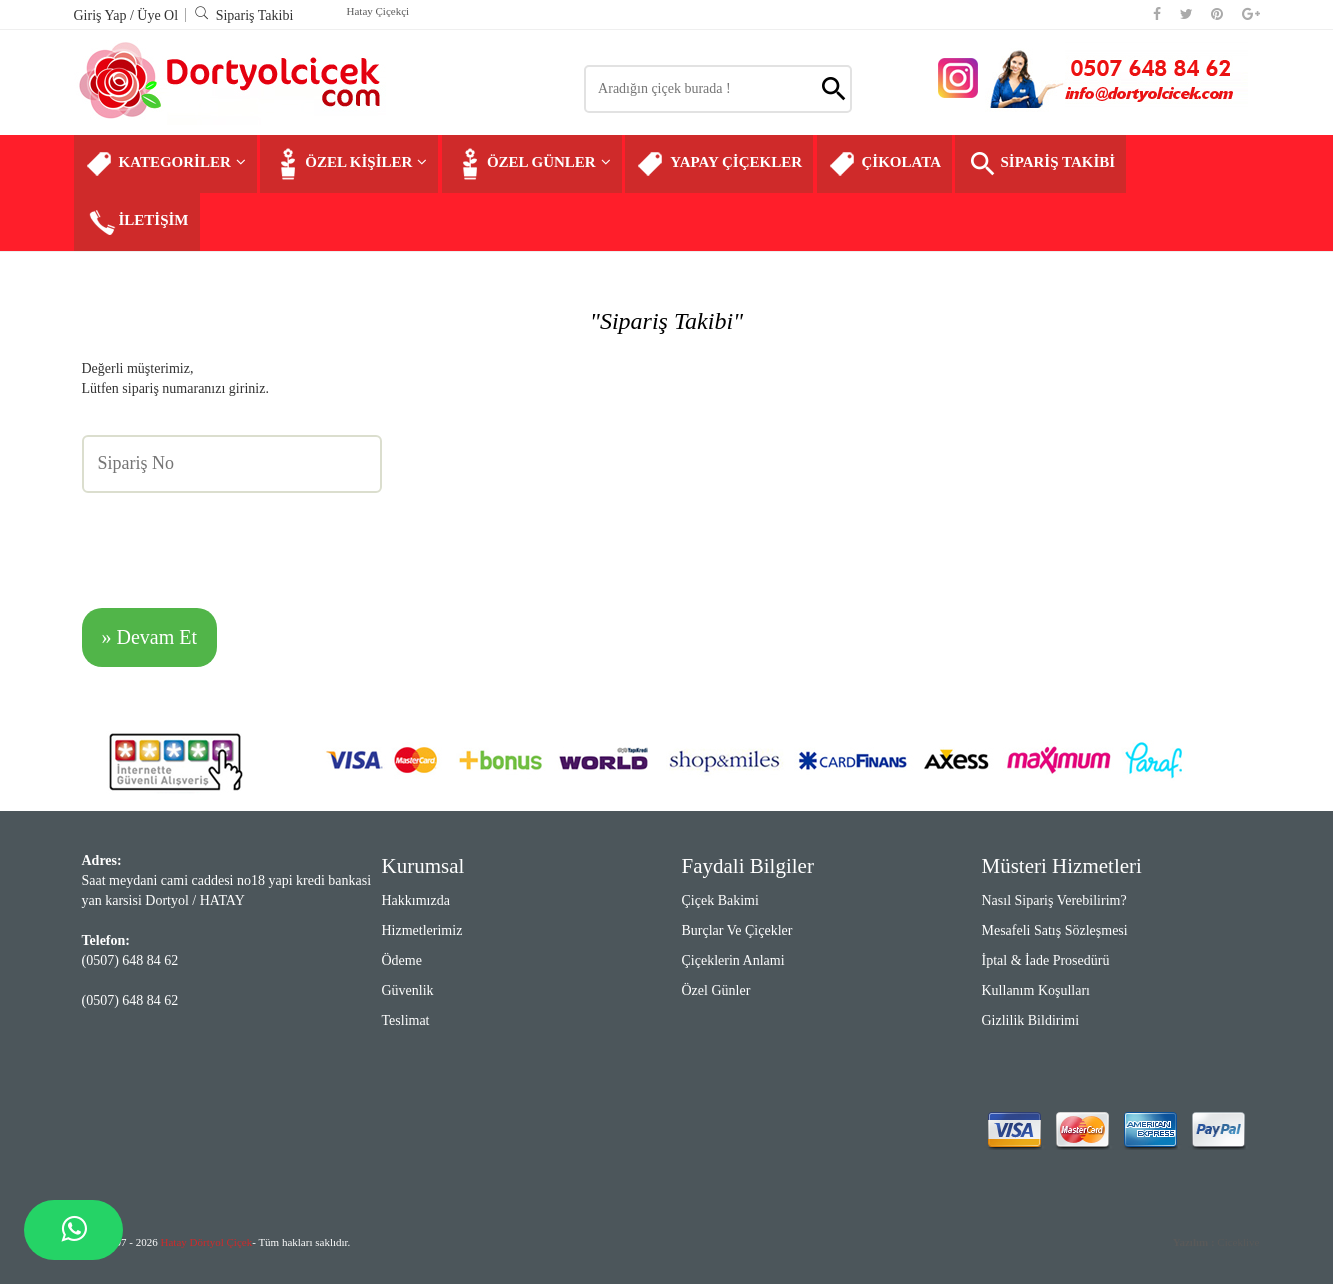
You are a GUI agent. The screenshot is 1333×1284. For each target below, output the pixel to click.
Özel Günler (716, 990)
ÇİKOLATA (884, 164)
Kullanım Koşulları (1036, 990)
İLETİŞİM (137, 222)
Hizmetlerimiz (422, 930)
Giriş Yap (102, 15)
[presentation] (234, 538)
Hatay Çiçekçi (378, 11)
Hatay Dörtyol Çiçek (207, 1242)
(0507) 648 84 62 (130, 960)
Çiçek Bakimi (720, 900)
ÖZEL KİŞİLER (349, 164)
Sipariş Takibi (244, 15)
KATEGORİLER (165, 164)
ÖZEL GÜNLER (532, 164)
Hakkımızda (416, 900)
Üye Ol (157, 15)
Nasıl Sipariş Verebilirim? (1054, 900)
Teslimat (406, 1020)
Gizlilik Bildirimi (1031, 1020)
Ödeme (402, 960)
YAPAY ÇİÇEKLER (719, 164)
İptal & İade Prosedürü (1046, 960)
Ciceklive (1216, 1242)
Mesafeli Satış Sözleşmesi (1055, 930)
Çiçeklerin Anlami (733, 960)
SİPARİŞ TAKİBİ (1040, 164)
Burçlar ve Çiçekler (737, 930)
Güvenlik (408, 990)
